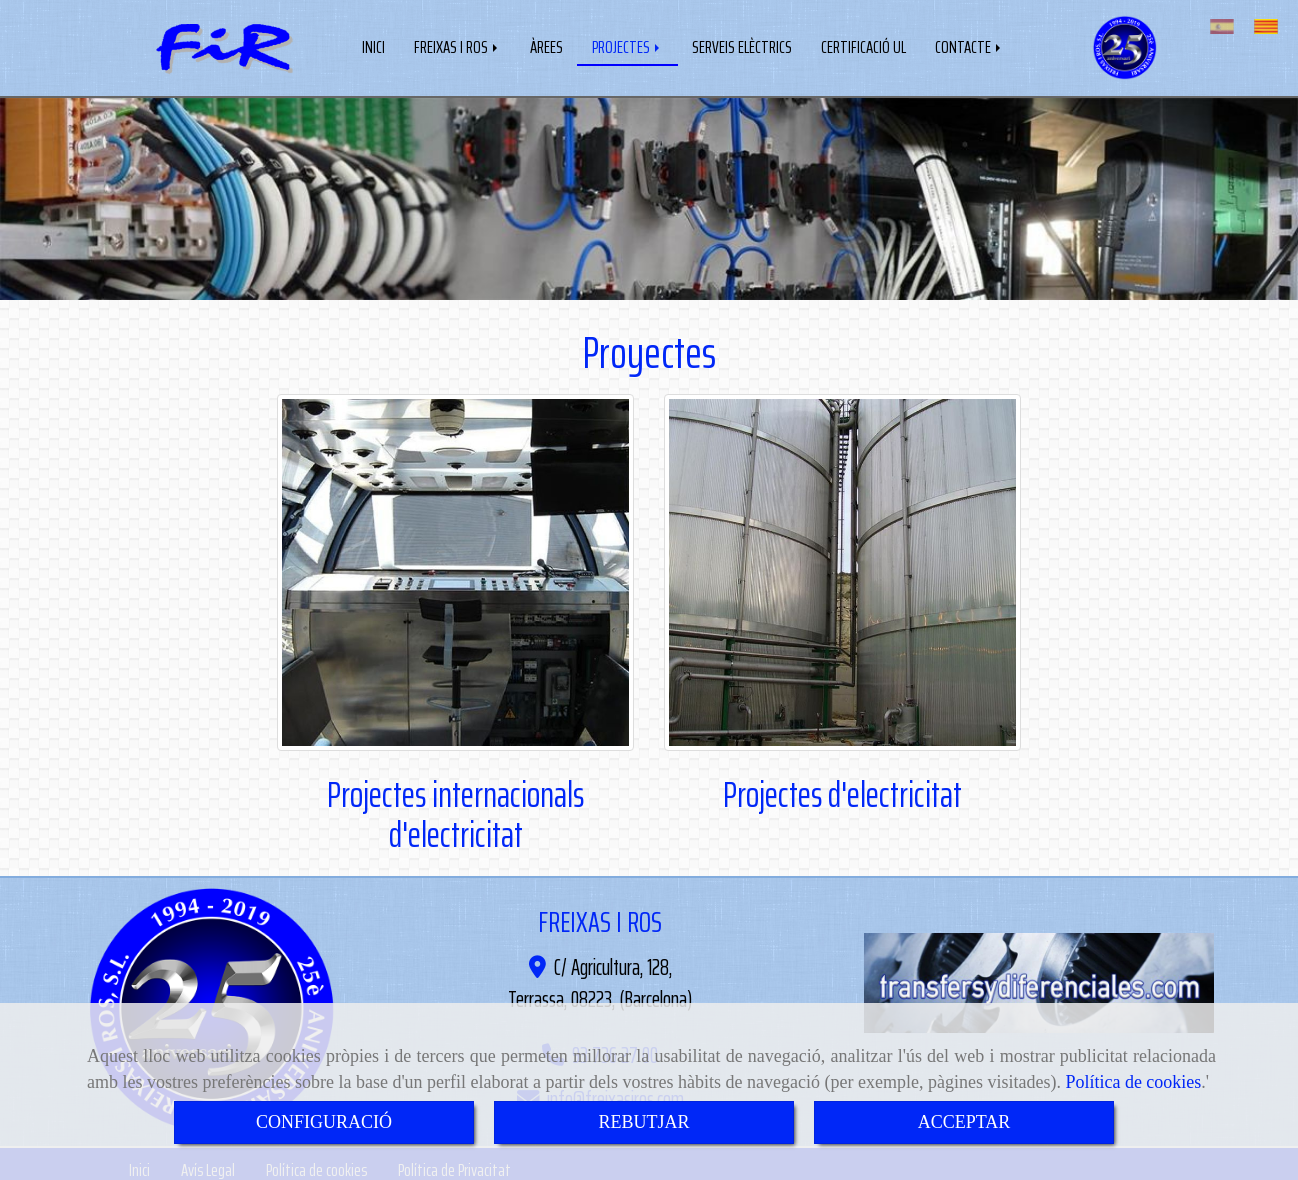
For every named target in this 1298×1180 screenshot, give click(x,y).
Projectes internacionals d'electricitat (455, 810)
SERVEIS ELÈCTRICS (742, 45)
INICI (373, 45)
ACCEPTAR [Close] (964, 1122)
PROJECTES (627, 45)
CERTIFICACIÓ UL (863, 45)
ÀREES (546, 45)
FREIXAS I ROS (457, 45)
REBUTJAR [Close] (643, 1122)
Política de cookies (1133, 1082)
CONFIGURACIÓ (324, 1122)
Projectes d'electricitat (842, 790)
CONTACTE (969, 45)
